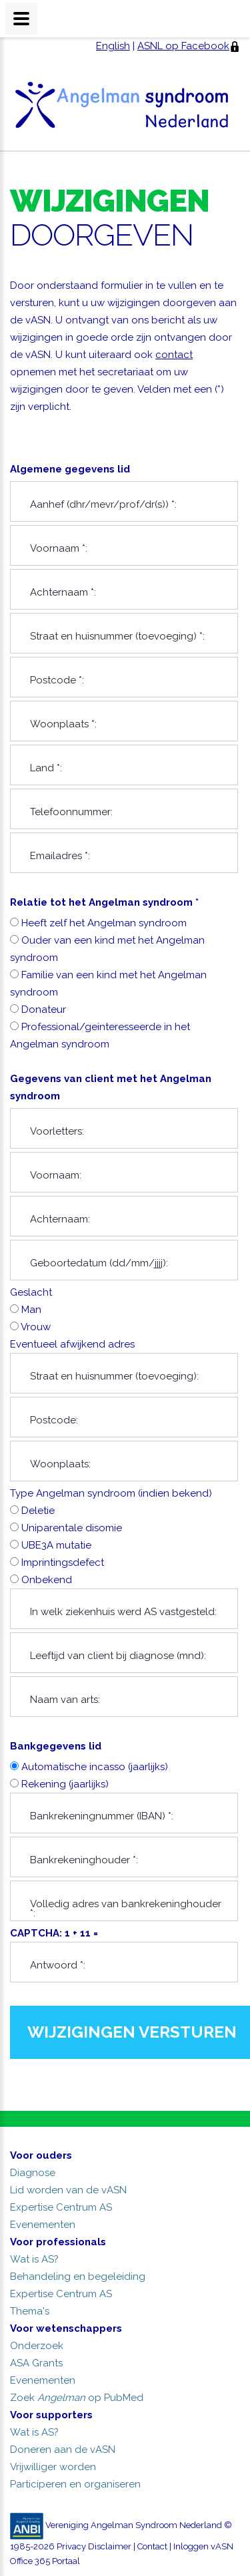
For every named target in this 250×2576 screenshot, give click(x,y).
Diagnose (32, 2173)
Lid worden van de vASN (68, 2190)
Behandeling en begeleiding (77, 2277)
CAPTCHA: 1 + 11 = (124, 1954)
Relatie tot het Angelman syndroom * (104, 902)
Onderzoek (36, 2346)
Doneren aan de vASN (62, 2450)
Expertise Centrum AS (61, 2207)
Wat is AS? (34, 2259)
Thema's (29, 2311)
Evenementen (42, 2225)
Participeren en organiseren (75, 2484)
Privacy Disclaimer (94, 2546)
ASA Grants (36, 2363)
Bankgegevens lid (55, 1746)
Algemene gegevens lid (70, 469)
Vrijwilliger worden (53, 2467)
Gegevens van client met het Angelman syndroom (110, 1087)
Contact (152, 2546)
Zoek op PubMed (76, 2398)
